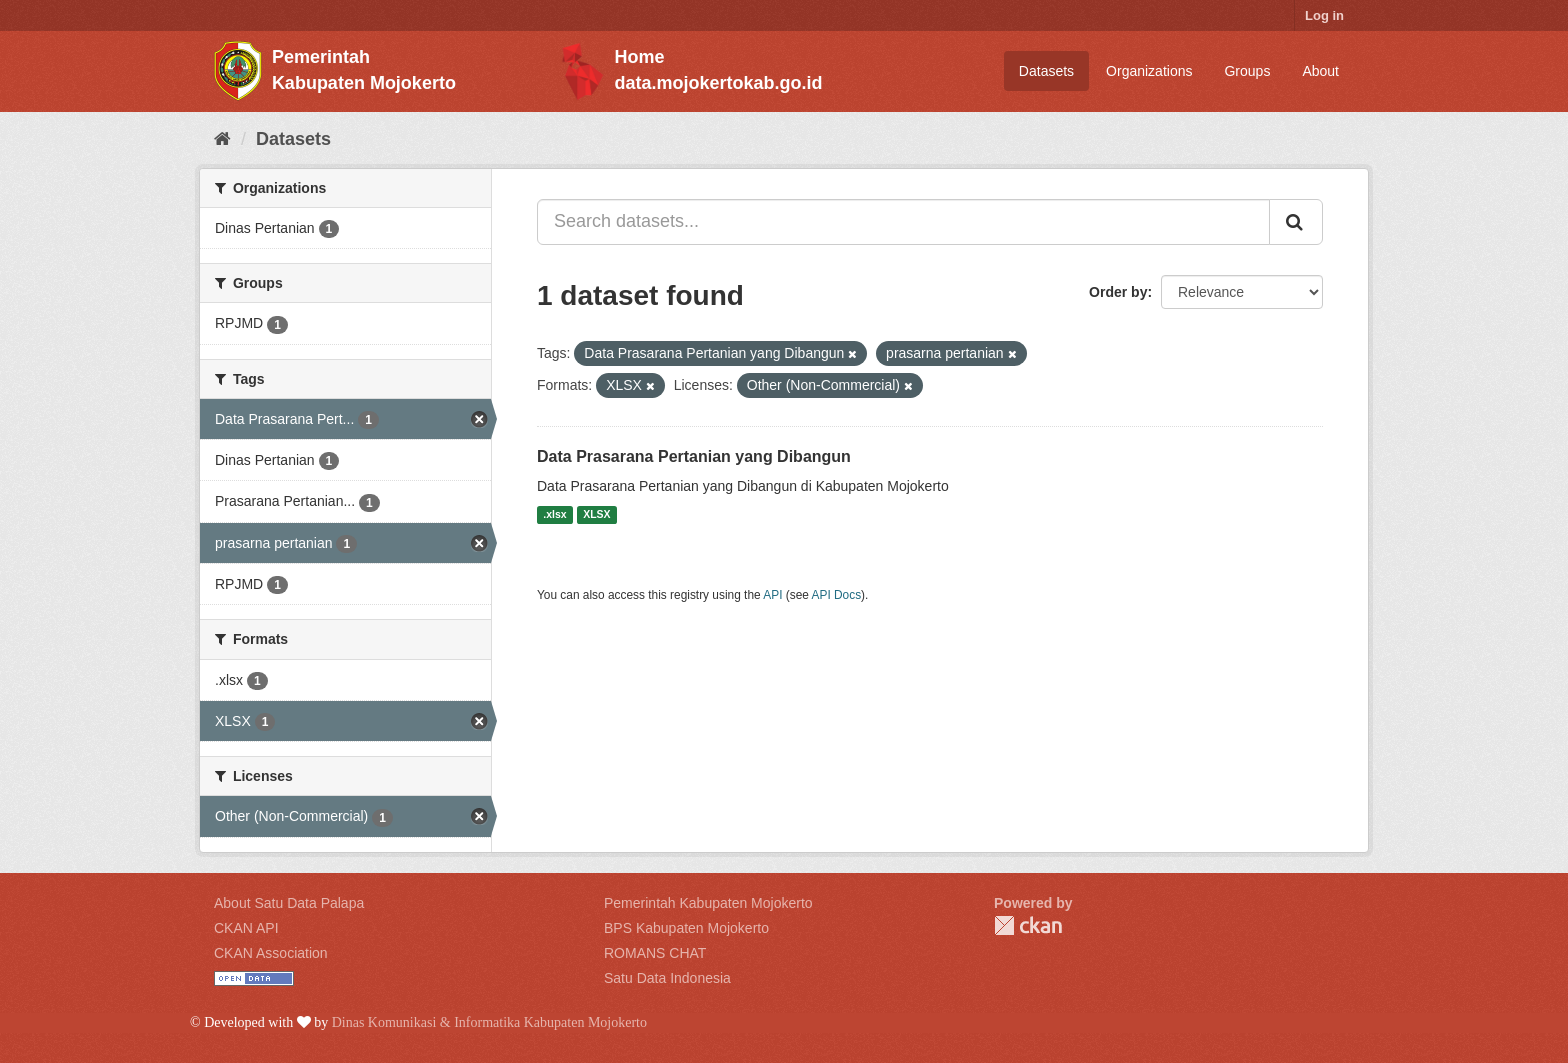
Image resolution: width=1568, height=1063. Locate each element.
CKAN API (246, 928)
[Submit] (1296, 222)
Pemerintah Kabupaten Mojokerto (708, 903)
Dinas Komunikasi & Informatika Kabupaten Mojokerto (489, 1022)
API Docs (837, 595)
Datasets (1046, 71)
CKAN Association (271, 953)
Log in (1324, 15)
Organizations (1149, 71)
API (772, 595)
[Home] (222, 139)
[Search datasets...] (903, 222)
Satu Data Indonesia (667, 978)
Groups (1247, 71)
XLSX (596, 515)
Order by (1118, 292)
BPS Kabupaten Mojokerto (686, 928)
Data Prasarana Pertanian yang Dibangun (694, 456)
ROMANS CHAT (655, 953)
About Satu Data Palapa (289, 903)
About (1320, 71)
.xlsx (554, 515)
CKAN (1028, 925)
